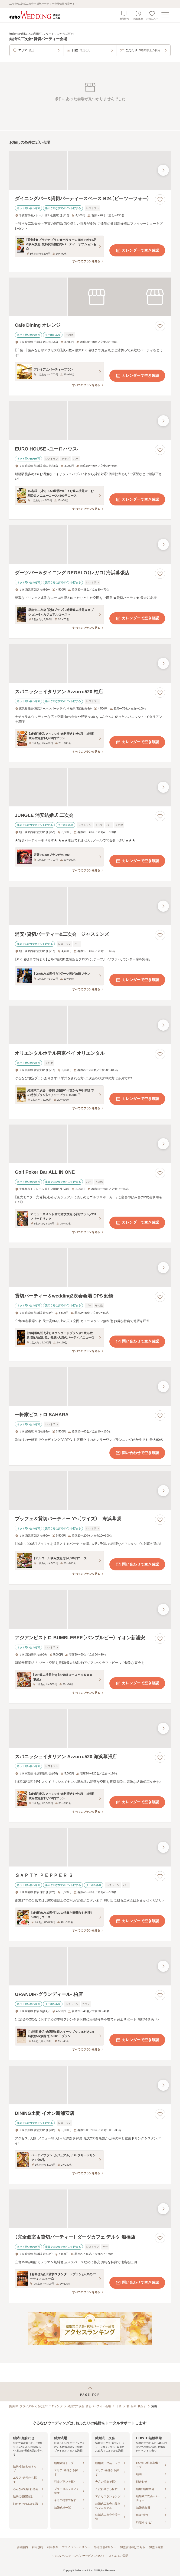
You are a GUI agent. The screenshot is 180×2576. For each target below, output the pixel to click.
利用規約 (37, 2547)
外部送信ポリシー (105, 2547)
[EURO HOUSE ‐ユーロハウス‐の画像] (90, 420)
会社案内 (22, 2547)
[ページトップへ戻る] (90, 2391)
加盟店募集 (156, 2547)
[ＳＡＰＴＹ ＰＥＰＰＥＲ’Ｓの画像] (90, 1847)
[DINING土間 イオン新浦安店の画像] (90, 2085)
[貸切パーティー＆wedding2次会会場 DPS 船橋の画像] (90, 1267)
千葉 (118, 2406)
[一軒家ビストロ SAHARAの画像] (90, 1386)
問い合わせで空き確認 (137, 1341)
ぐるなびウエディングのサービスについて (78, 2555)
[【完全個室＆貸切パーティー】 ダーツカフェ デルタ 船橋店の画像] (90, 2208)
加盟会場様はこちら (132, 2547)
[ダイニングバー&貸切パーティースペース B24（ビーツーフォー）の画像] (90, 170)
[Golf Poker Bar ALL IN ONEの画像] (90, 1144)
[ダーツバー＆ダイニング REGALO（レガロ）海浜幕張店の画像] (90, 544)
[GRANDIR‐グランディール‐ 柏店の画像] (90, 1966)
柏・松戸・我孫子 (136, 2406)
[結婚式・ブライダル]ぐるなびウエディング (35, 2406)
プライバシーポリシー (76, 2547)
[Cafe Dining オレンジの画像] (90, 297)
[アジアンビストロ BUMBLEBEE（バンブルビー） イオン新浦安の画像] (90, 1609)
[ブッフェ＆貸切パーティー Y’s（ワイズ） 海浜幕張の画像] (90, 1490)
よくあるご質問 (118, 2555)
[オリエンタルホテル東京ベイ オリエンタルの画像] (90, 1025)
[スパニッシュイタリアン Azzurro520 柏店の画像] (90, 663)
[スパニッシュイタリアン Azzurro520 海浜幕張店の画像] (90, 1728)
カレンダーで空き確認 (137, 250)
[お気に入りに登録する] (160, 199)
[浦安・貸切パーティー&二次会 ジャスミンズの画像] (90, 906)
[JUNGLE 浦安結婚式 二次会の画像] (90, 787)
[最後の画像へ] (163, 170)
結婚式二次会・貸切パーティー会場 (89, 2406)
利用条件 (52, 2547)
